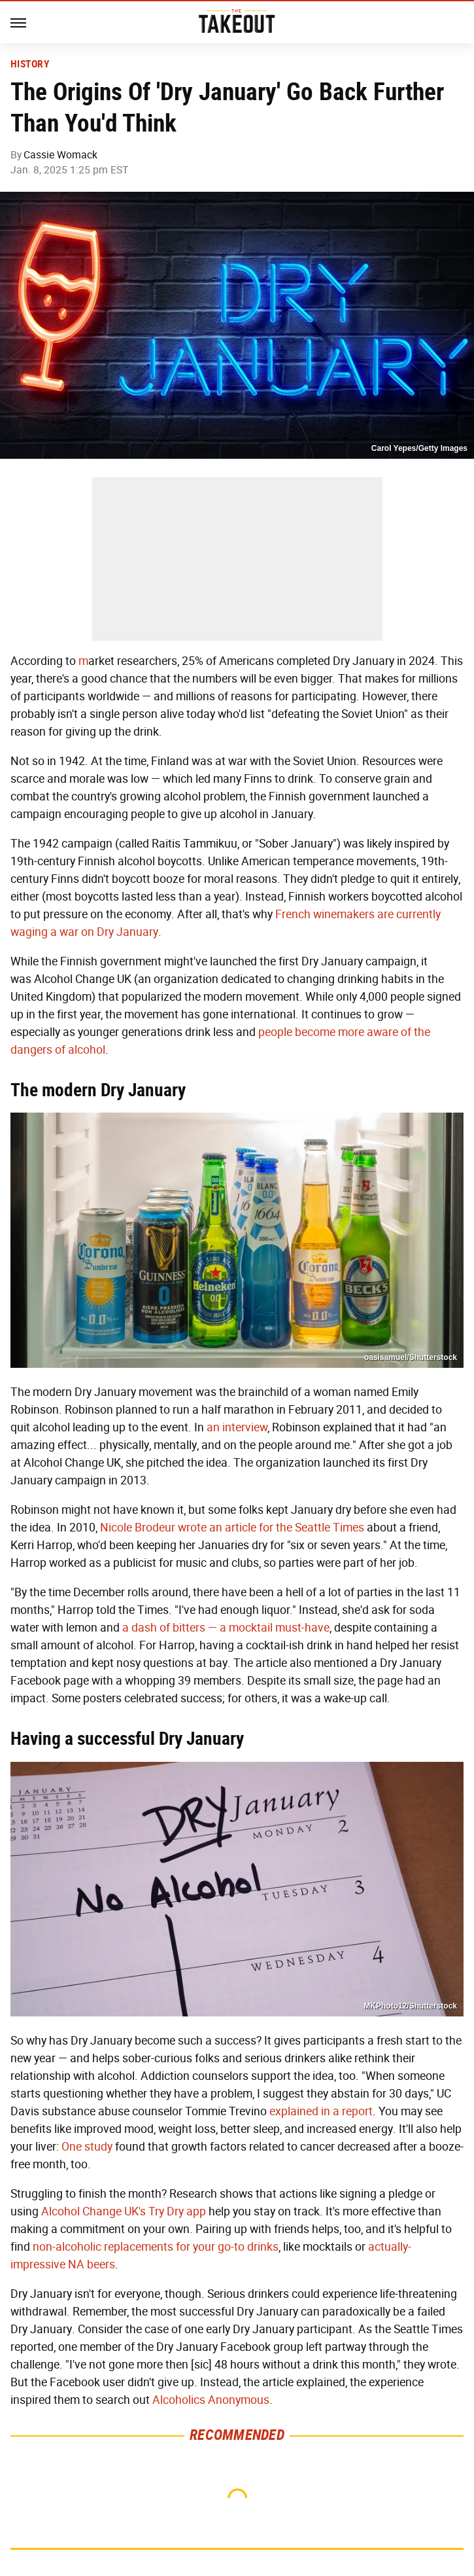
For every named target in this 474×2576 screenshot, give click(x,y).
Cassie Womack (60, 155)
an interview (237, 1427)
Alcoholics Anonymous (210, 2400)
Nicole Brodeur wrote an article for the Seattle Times (232, 1527)
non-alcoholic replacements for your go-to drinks (156, 2247)
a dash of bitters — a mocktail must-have (226, 1627)
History (30, 64)
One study (86, 2146)
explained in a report (321, 2111)
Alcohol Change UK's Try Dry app (123, 2211)
